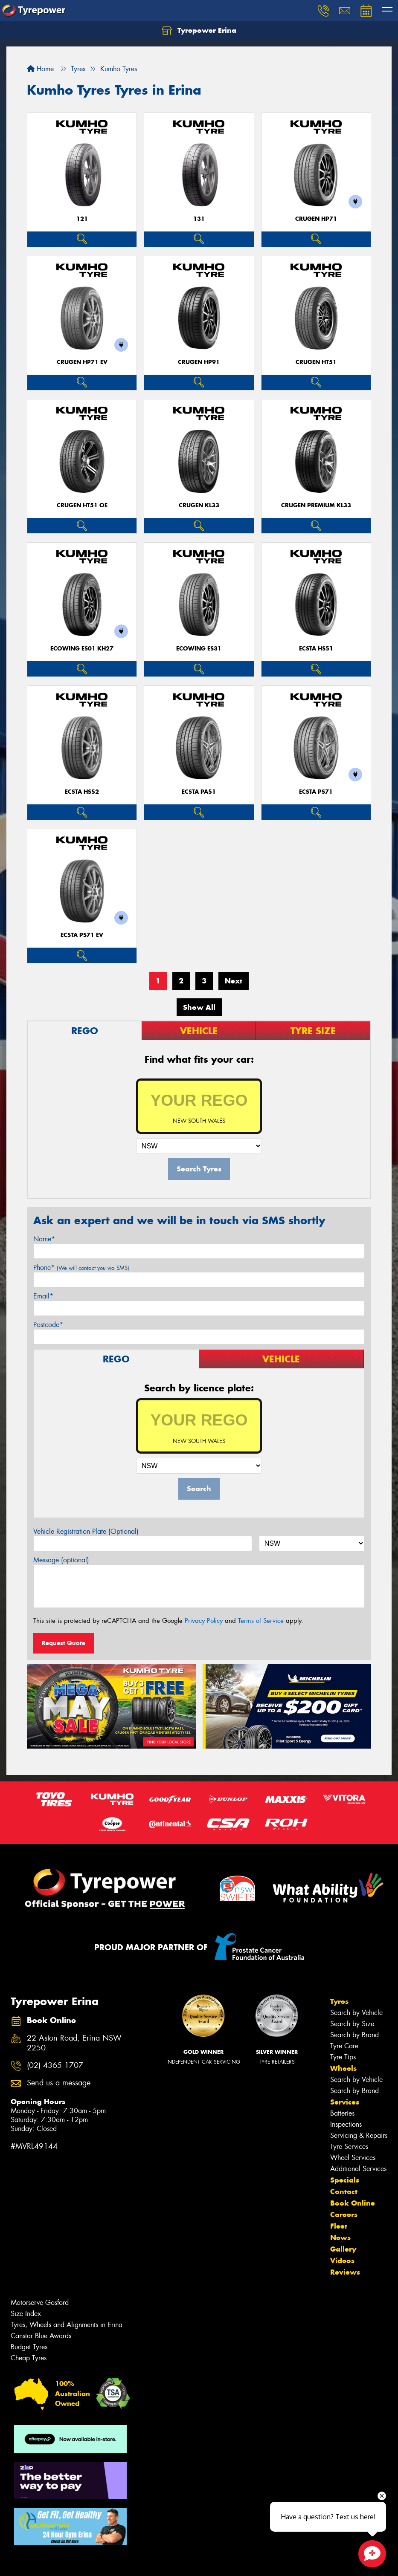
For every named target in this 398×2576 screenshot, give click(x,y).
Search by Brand (354, 2034)
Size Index (26, 2313)
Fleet (338, 2226)
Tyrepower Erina (199, 31)
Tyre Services (349, 2146)
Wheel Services (352, 2157)
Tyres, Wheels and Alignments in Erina (66, 2324)
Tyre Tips (343, 2057)
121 (82, 219)
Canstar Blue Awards (41, 2335)
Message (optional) (61, 1559)
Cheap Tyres (28, 2357)
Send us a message (58, 2083)
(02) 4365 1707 (55, 2065)
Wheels (343, 2068)
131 (199, 219)
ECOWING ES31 (198, 648)
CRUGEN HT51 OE (82, 505)
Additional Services (358, 2168)
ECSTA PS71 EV (82, 935)
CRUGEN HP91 (199, 362)
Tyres (339, 2001)
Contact (343, 2191)
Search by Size (352, 2023)
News (340, 2237)
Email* (43, 1296)
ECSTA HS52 (82, 791)
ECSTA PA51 (199, 791)
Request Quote (63, 1643)
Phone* (81, 1267)
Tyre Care (344, 2045)
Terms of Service (261, 1620)
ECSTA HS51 (316, 648)
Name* (44, 1239)
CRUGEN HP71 (316, 219)
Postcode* (48, 1324)
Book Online (352, 2203)
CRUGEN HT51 (316, 362)
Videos (342, 2260)
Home (40, 68)
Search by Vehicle (356, 2012)
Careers (343, 2214)
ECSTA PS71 (316, 791)
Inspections (346, 2124)
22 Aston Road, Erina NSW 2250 (74, 2043)
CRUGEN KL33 (199, 505)
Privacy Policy (204, 1620)
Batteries (342, 2113)
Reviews (345, 2272)
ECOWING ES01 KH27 (81, 648)
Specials (344, 2180)
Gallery (343, 2249)
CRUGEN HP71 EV (82, 362)
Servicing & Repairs (358, 2135)
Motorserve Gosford (40, 2302)
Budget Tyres (29, 2346)
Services (344, 2102)
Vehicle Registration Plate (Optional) (86, 1531)
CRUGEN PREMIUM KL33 (316, 505)
